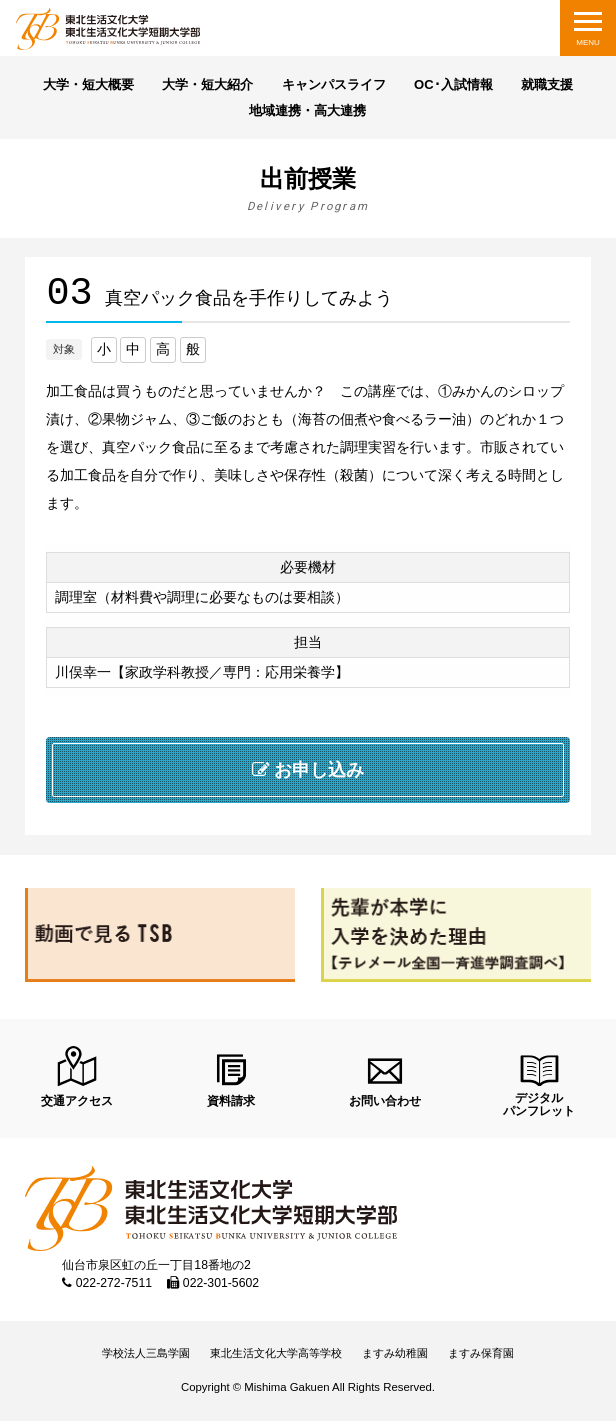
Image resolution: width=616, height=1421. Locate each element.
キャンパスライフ (334, 84)
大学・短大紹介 (207, 84)
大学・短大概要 (88, 84)
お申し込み (308, 770)
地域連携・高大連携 (307, 110)
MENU (588, 42)
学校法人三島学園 (146, 1353)
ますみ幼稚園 (395, 1353)
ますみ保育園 (481, 1353)
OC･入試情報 (453, 84)
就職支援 (547, 84)
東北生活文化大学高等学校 (276, 1353)
